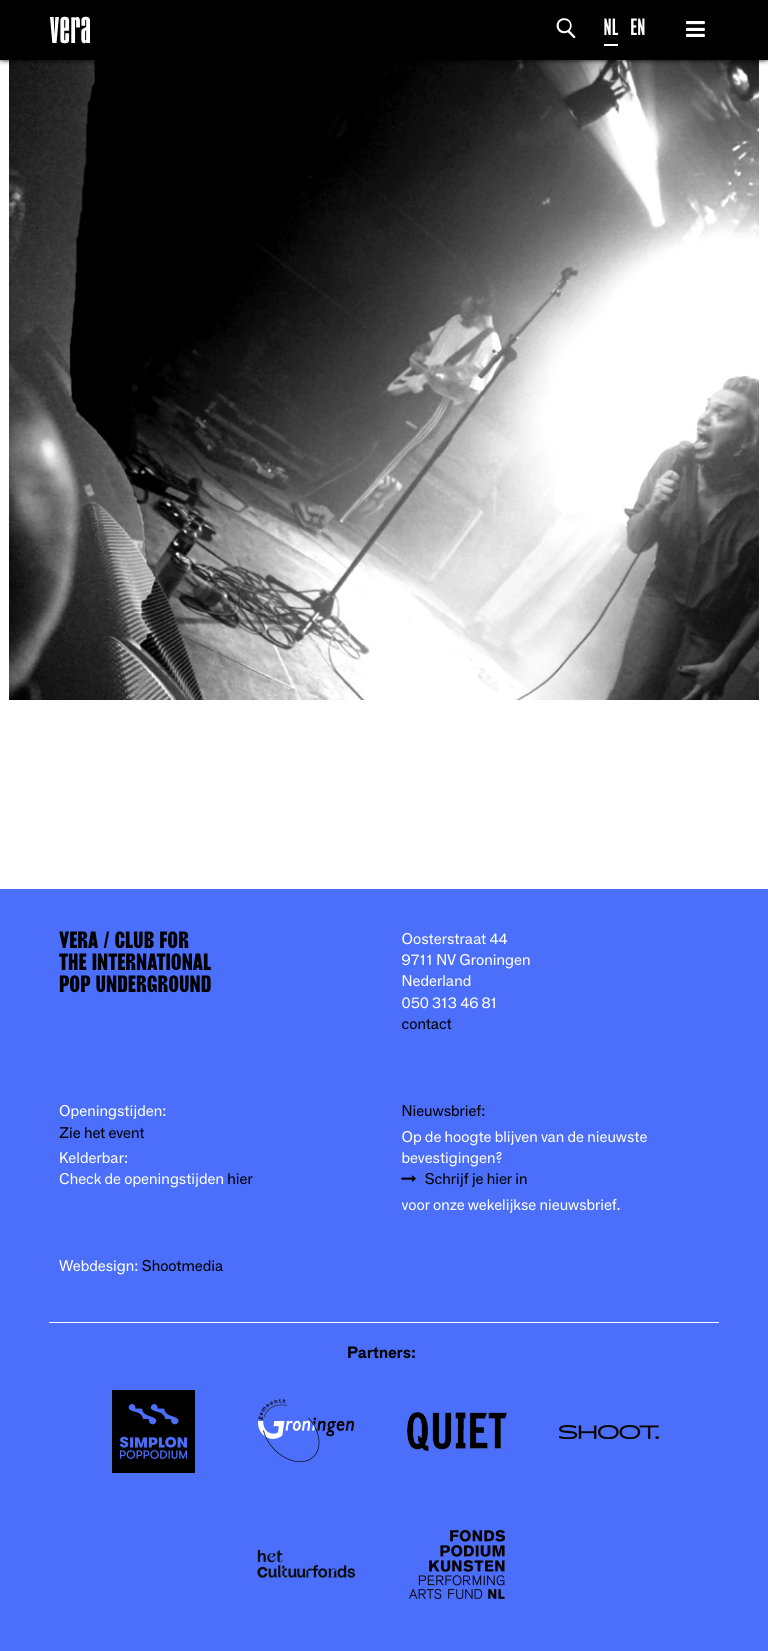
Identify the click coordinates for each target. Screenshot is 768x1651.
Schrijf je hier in (476, 1179)
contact (427, 1024)
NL (611, 27)
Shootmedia (183, 1266)
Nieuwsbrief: (444, 1111)
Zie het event (101, 1133)
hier (239, 1179)
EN (637, 27)
